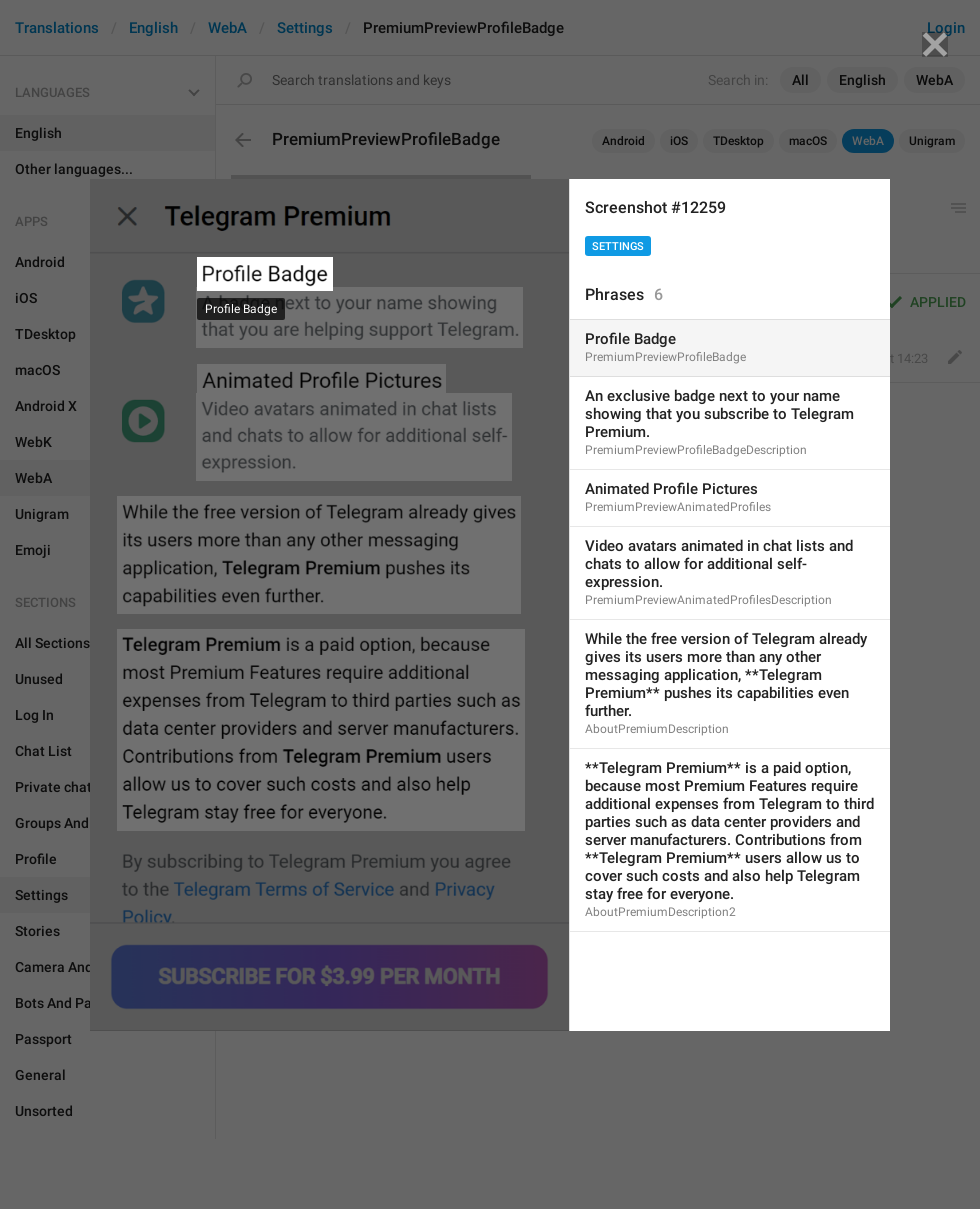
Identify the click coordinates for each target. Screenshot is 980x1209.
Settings (618, 246)
